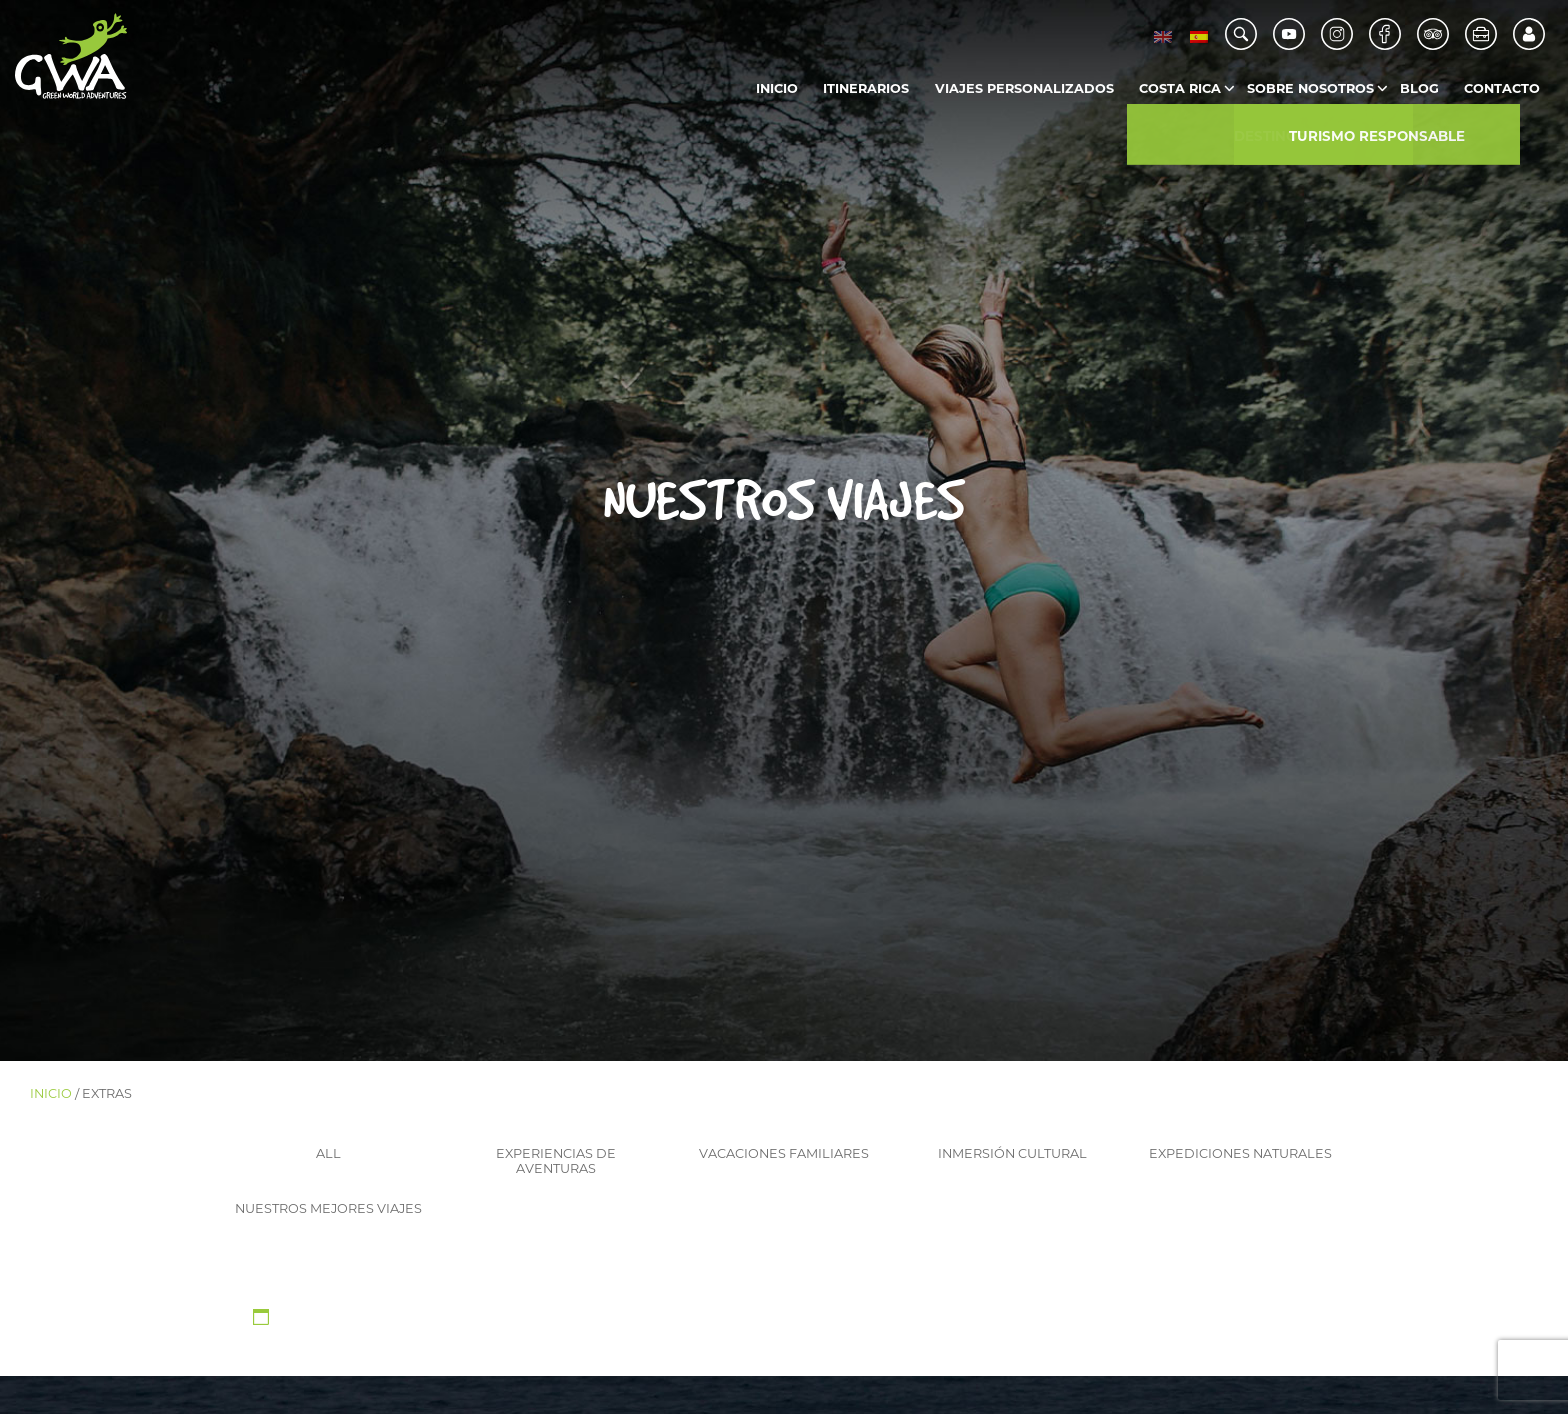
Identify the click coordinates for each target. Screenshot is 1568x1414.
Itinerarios (866, 88)
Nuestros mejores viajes (328, 1208)
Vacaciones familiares (784, 1153)
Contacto (1502, 88)
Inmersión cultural (1012, 1153)
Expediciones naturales (1240, 1153)
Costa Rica (1180, 88)
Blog (1419, 88)
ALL (328, 1153)
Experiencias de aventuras (556, 1161)
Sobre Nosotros (1310, 88)
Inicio (777, 88)
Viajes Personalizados (1024, 88)
